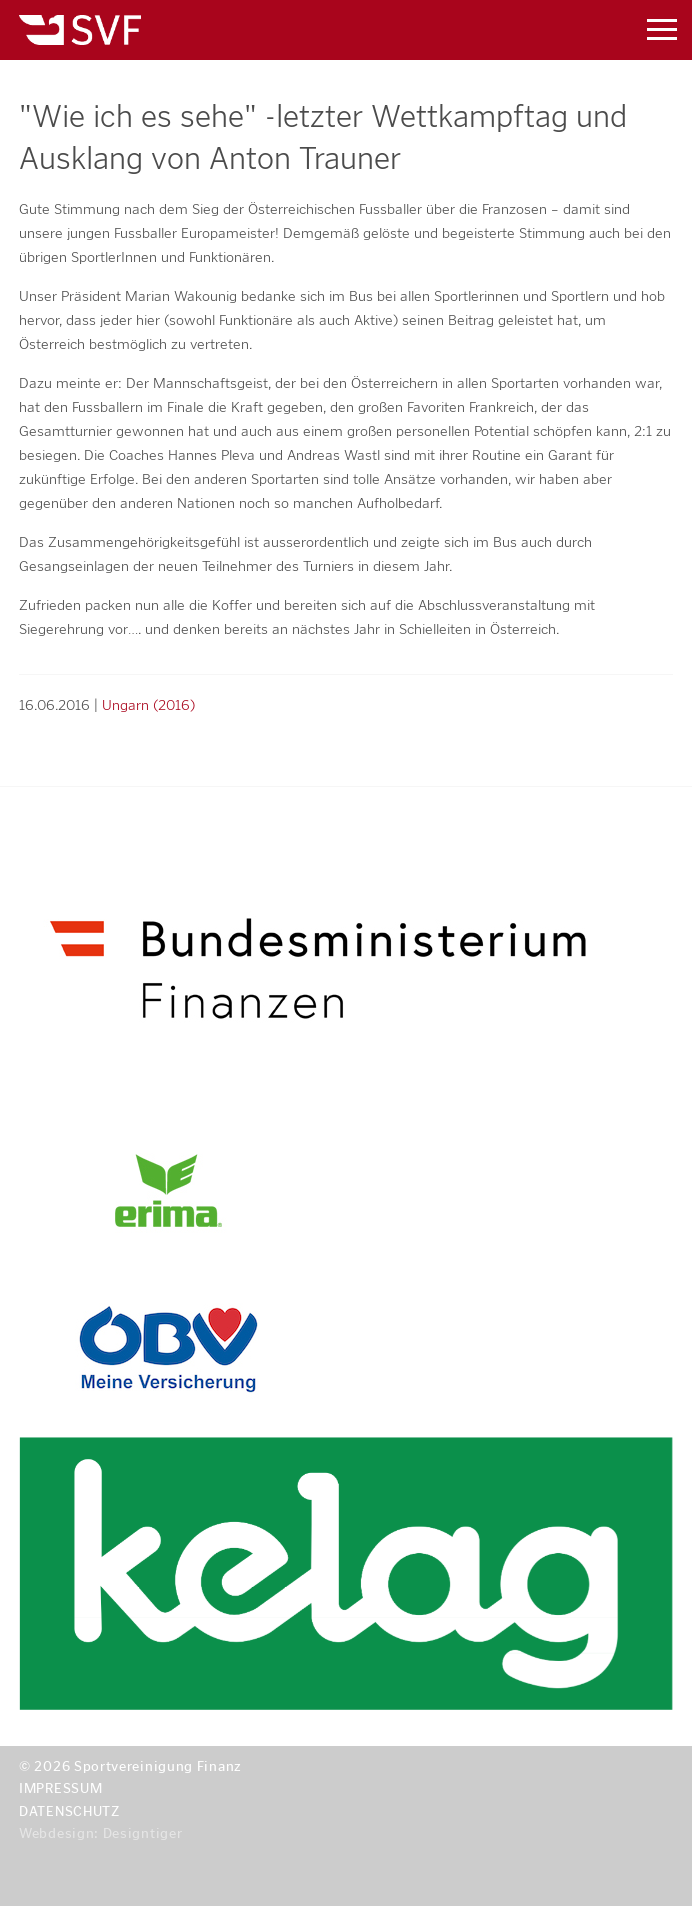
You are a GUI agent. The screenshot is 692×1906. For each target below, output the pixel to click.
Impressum (60, 1788)
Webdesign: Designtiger (100, 1833)
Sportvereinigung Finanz (290, 30)
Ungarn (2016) (148, 705)
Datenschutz (69, 1811)
